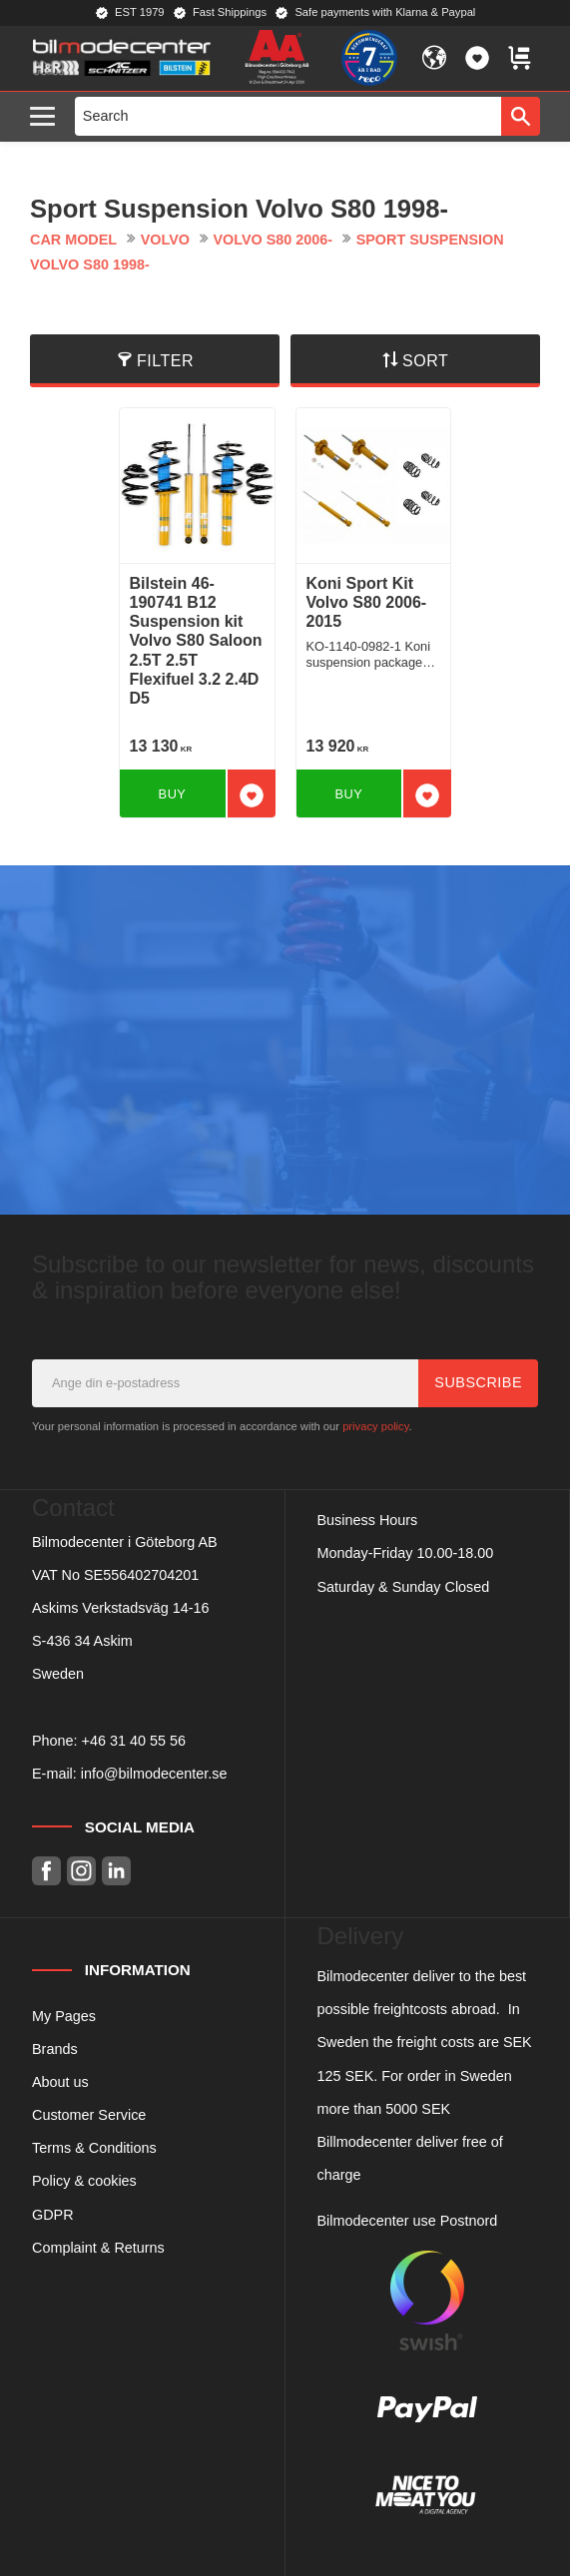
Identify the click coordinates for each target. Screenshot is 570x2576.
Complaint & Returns (98, 2248)
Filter (165, 360)
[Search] (520, 116)
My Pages (64, 2016)
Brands (55, 2049)
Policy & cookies (84, 2181)
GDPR (53, 2215)
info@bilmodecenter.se (154, 1774)
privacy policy (375, 1426)
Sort (425, 360)
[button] (47, 117)
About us (60, 2082)
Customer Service (89, 2115)
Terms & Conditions (94, 2148)
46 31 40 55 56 (138, 1741)
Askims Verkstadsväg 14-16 (121, 1608)
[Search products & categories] (288, 116)
